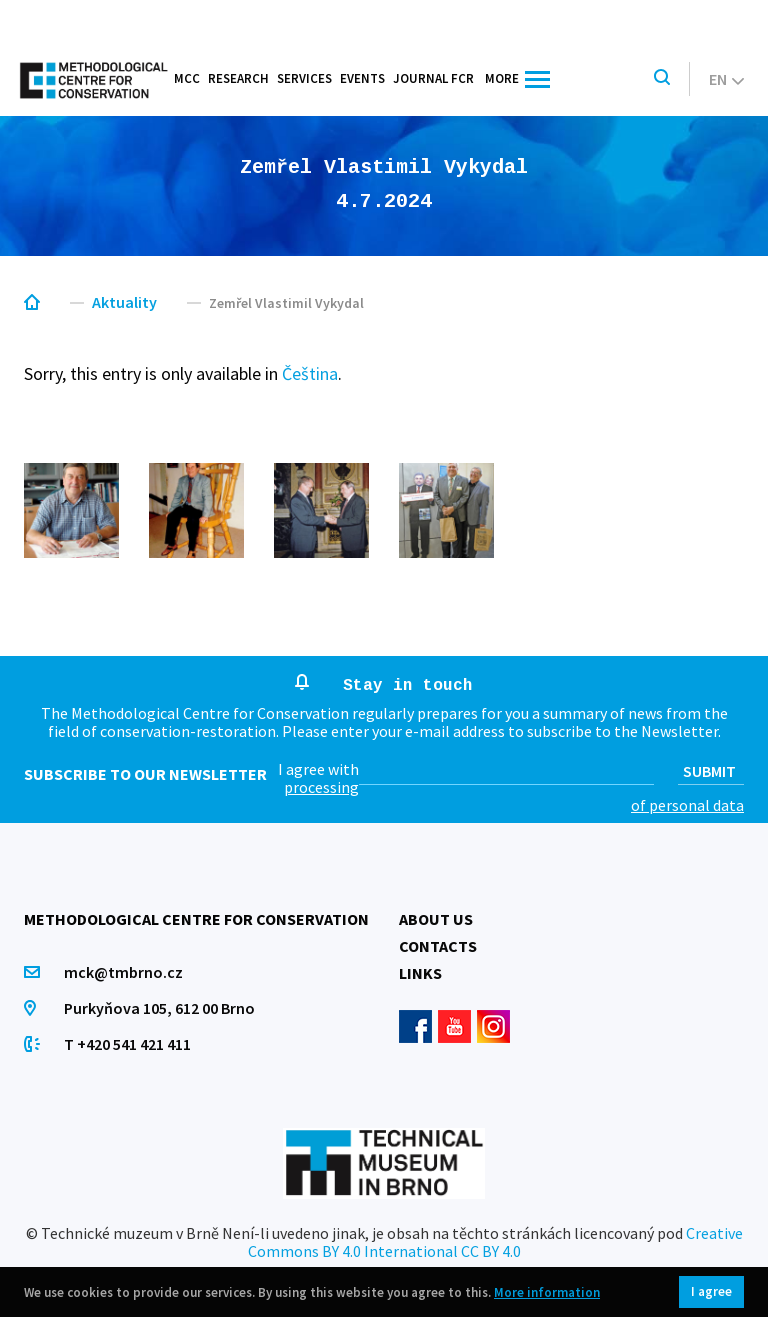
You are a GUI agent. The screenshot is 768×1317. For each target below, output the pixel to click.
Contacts (438, 946)
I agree (711, 1291)
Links (420, 973)
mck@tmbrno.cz (123, 972)
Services (304, 78)
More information (547, 1292)
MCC (187, 78)
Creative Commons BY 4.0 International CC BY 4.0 (495, 1242)
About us (436, 919)
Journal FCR (433, 78)
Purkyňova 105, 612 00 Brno (159, 1008)
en (726, 79)
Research (238, 78)
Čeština (310, 373)
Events (362, 78)
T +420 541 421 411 (127, 1044)
